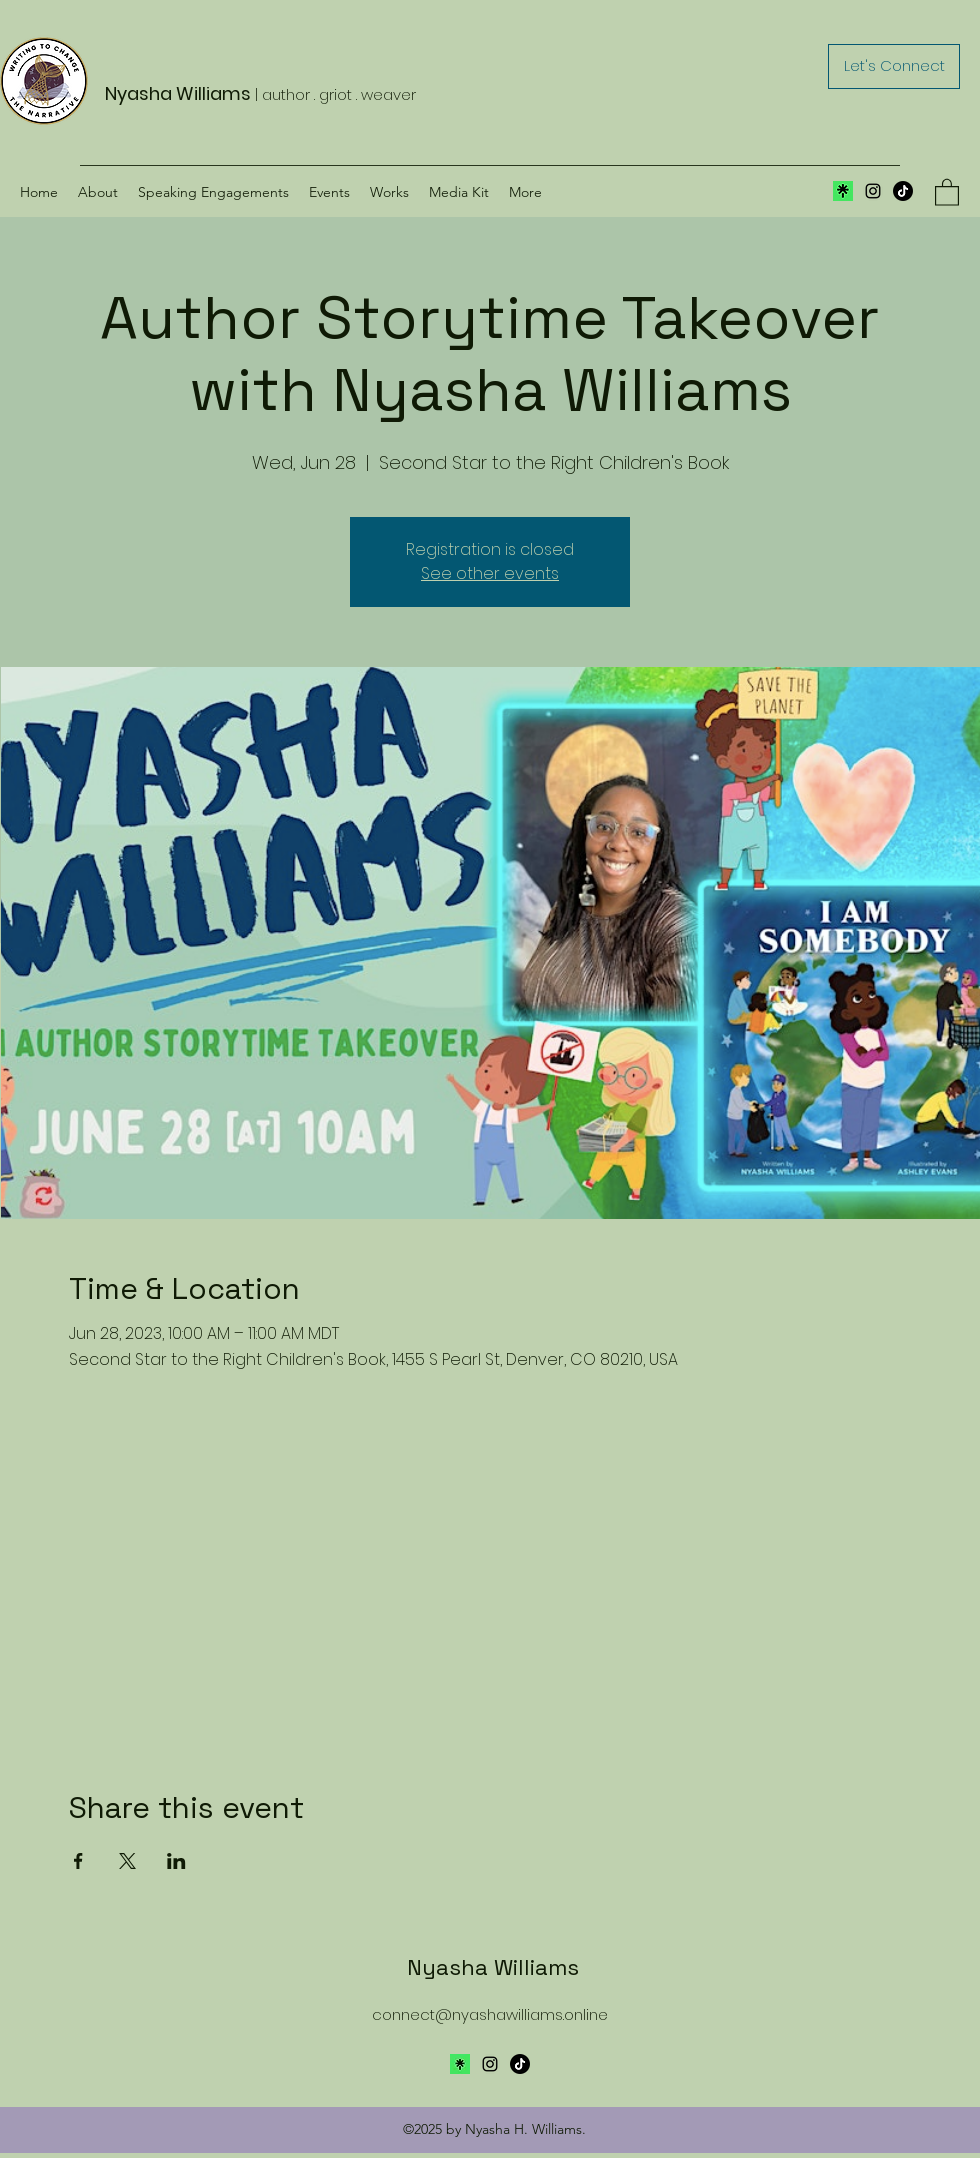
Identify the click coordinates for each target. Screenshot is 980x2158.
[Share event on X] (127, 1861)
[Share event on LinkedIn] (176, 1861)
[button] (947, 191)
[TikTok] (903, 191)
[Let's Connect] (894, 66)
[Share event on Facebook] (78, 1861)
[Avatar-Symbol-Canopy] (460, 2064)
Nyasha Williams (493, 1967)
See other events (490, 573)
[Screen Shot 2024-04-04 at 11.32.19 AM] (843, 191)
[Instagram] (873, 191)
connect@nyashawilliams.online (490, 2014)
